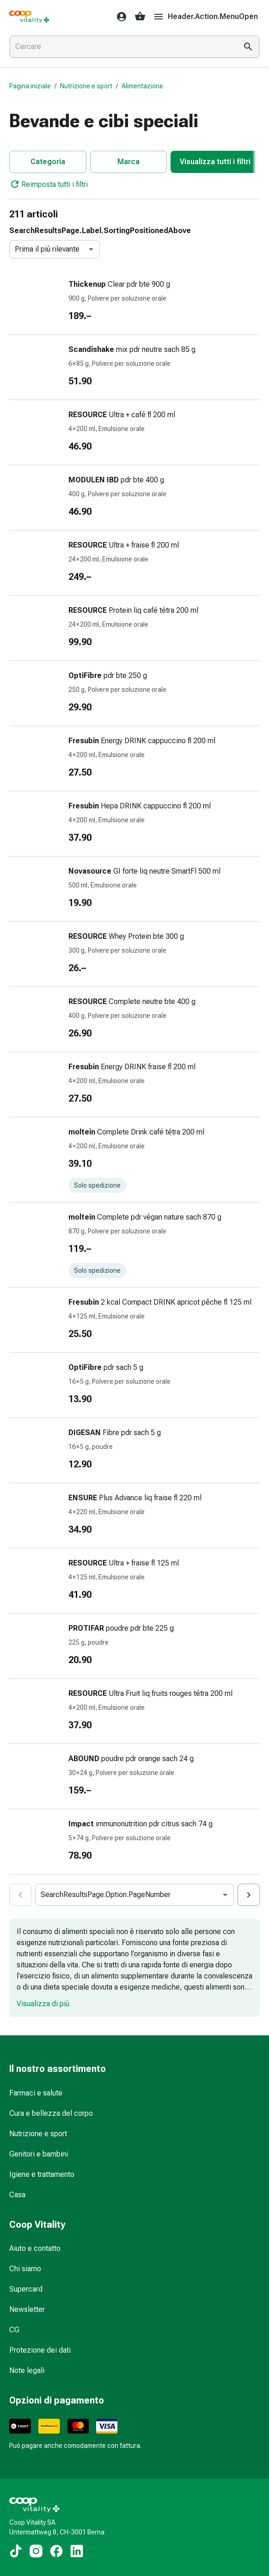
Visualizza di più (43, 2003)
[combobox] (121, 47)
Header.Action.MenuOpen (205, 16)
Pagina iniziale (30, 86)
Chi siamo (25, 2268)
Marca (128, 161)
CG (14, 2329)
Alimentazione (142, 86)
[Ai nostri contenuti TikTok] (15, 2551)
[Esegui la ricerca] (248, 47)
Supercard (26, 2289)
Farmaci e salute (35, 2093)
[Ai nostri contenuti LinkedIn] (76, 2551)
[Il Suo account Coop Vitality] (118, 16)
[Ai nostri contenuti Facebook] (56, 2551)
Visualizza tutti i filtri (215, 161)
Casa (17, 2194)
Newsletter (27, 2309)
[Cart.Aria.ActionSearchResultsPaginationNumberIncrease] (249, 1895)
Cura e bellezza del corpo (51, 2113)
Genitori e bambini (38, 2154)
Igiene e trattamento (41, 2174)
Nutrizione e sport (86, 86)
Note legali (26, 2370)
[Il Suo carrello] (140, 16)
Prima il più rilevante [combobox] (47, 249)
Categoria (48, 161)
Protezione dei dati (40, 2350)
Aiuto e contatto (35, 2248)
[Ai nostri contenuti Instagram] (36, 2551)
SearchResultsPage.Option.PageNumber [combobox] (106, 1894)
